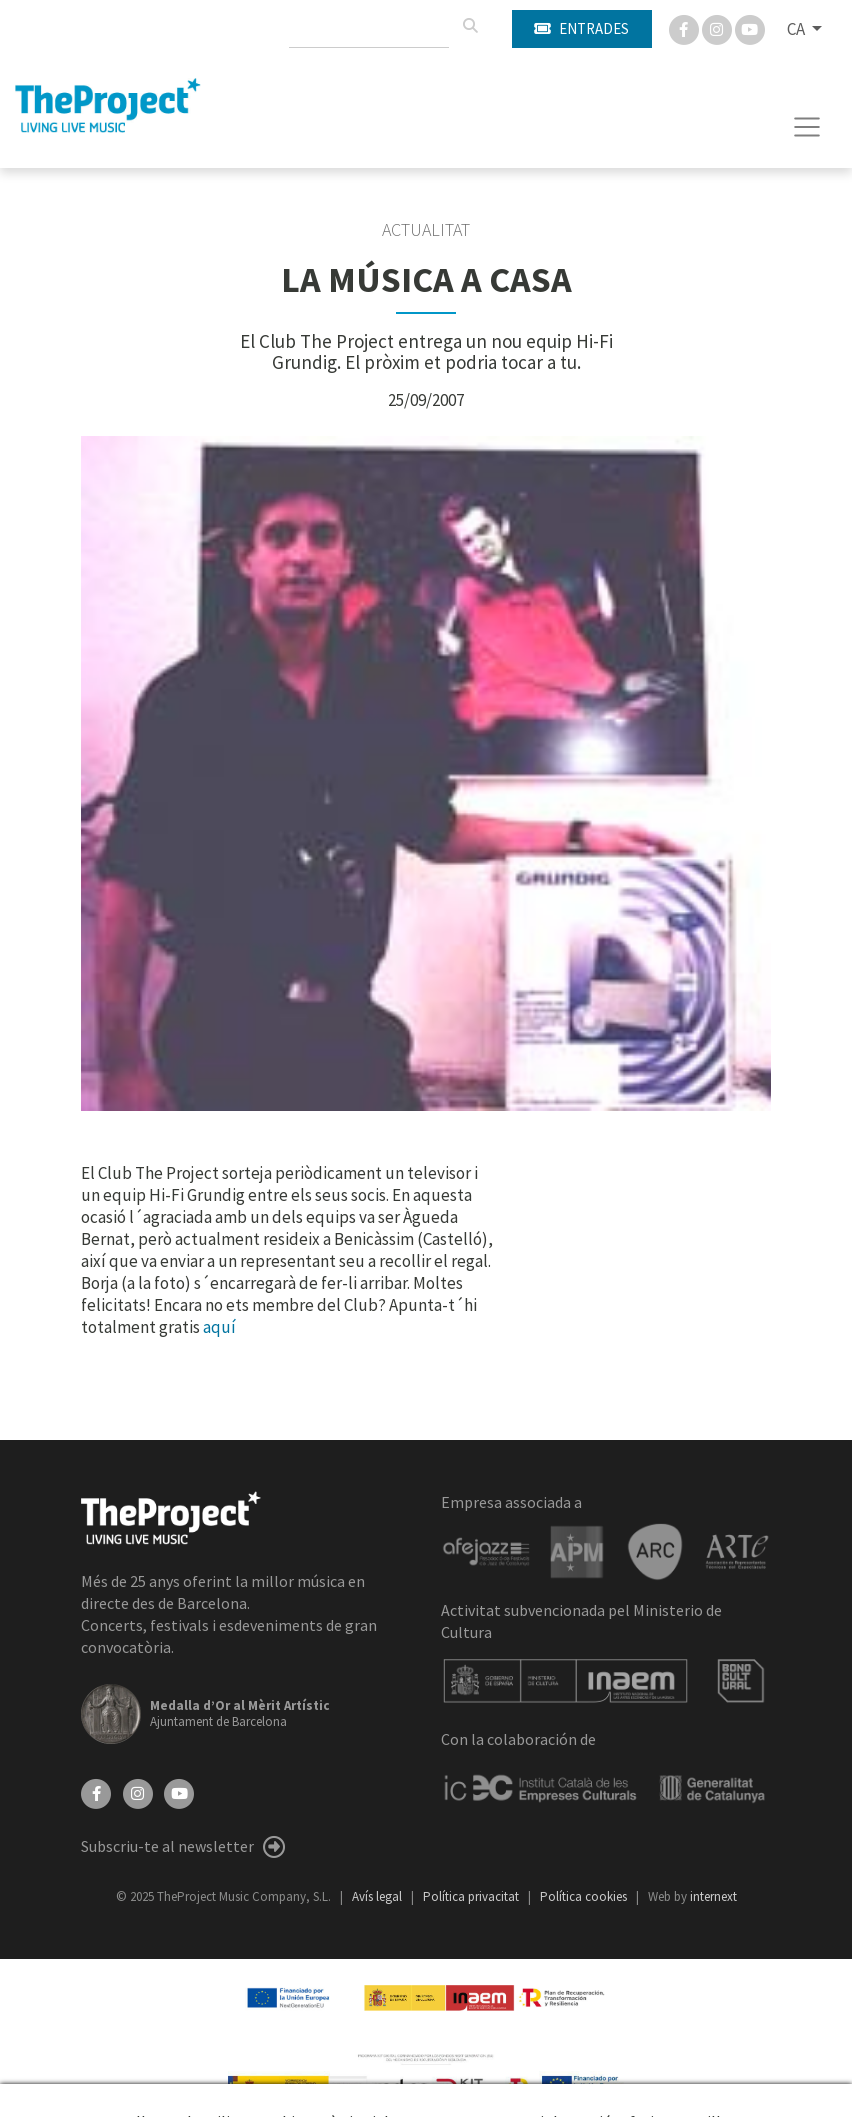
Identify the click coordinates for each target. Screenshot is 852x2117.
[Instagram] (718, 28)
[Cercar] (470, 26)
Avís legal (378, 1896)
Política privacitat (472, 1896)
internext (713, 1896)
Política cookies (585, 1896)
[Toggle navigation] (807, 127)
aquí (219, 1327)
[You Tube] (750, 28)
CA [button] (797, 29)
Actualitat (426, 230)
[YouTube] (179, 1792)
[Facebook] (685, 28)
